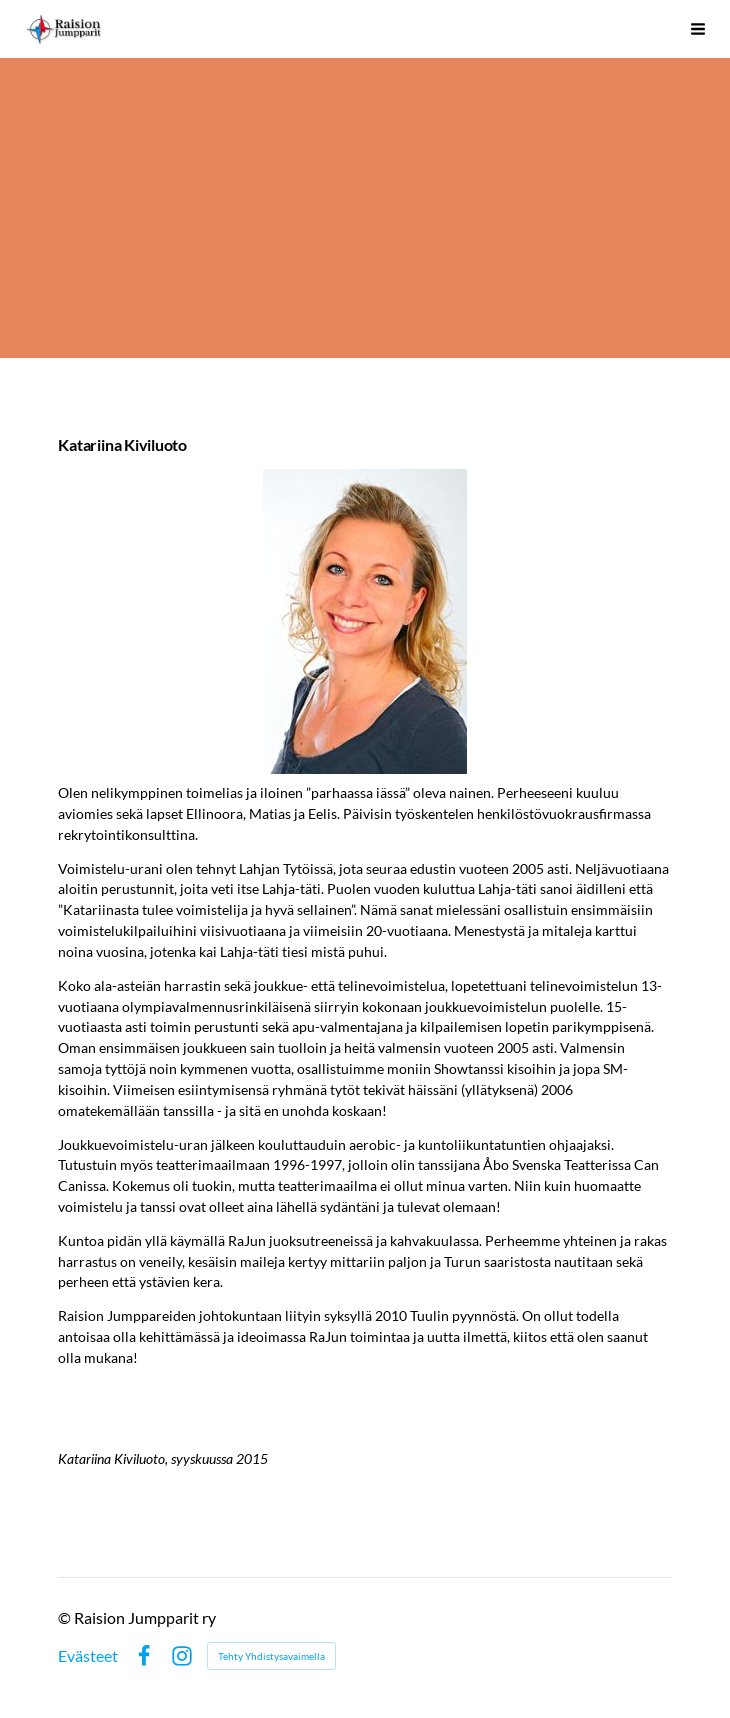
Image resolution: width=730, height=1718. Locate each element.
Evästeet (88, 1656)
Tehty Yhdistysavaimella (271, 1656)
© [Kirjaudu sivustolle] (66, 1617)
